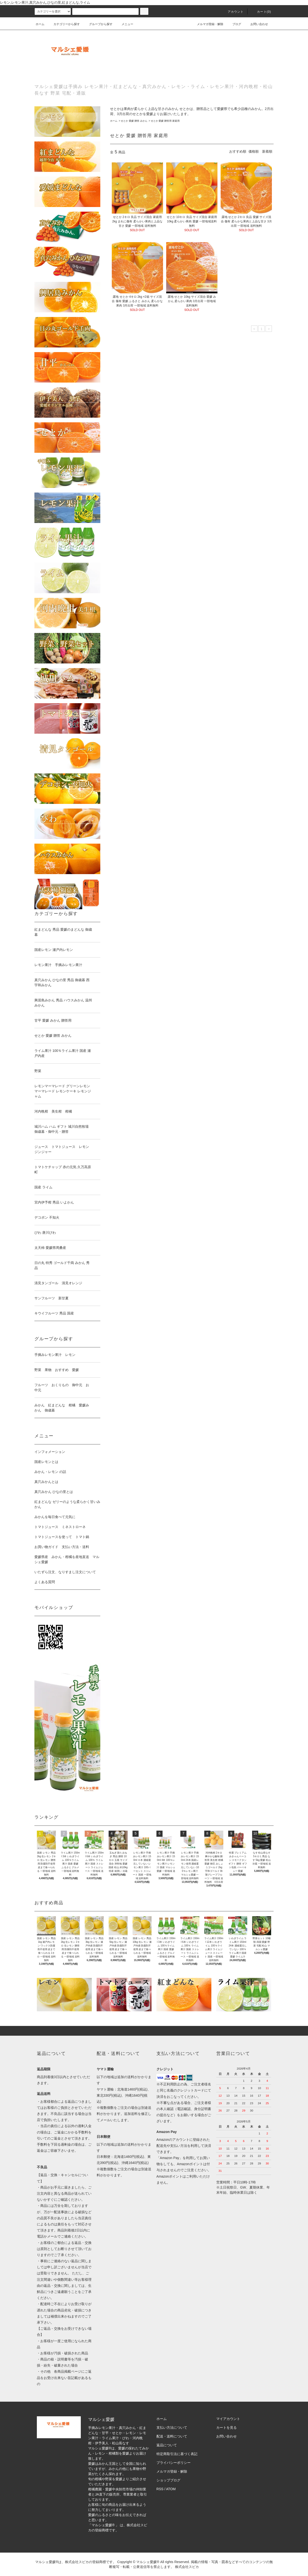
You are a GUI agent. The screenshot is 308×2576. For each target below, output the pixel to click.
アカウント (233, 11)
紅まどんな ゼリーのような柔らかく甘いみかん (67, 1504)
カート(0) (261, 11)
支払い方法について (171, 2427)
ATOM (171, 2489)
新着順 (267, 151)
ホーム (40, 24)
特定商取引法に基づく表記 (176, 2454)
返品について (166, 2445)
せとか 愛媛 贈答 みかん (134, 120)
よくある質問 (44, 1582)
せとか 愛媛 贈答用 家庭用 (165, 120)
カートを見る (226, 2427)
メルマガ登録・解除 (207, 24)
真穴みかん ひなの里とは (53, 1492)
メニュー (124, 24)
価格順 (253, 151)
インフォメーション (49, 1452)
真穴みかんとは (46, 1482)
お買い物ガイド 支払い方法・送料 (61, 1547)
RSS (160, 2489)
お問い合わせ (256, 24)
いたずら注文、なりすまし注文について (65, 1572)
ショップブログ (168, 2480)
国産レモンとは (46, 1462)
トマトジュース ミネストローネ (60, 1527)
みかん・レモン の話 (50, 1472)
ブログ (233, 24)
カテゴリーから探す (64, 24)
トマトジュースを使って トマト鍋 (61, 1537)
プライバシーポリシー (173, 2463)
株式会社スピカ (100, 2535)
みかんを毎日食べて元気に (54, 1517)
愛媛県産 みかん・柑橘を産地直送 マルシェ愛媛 (66, 1559)
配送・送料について (171, 2436)
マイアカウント (228, 2419)
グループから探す (98, 24)
